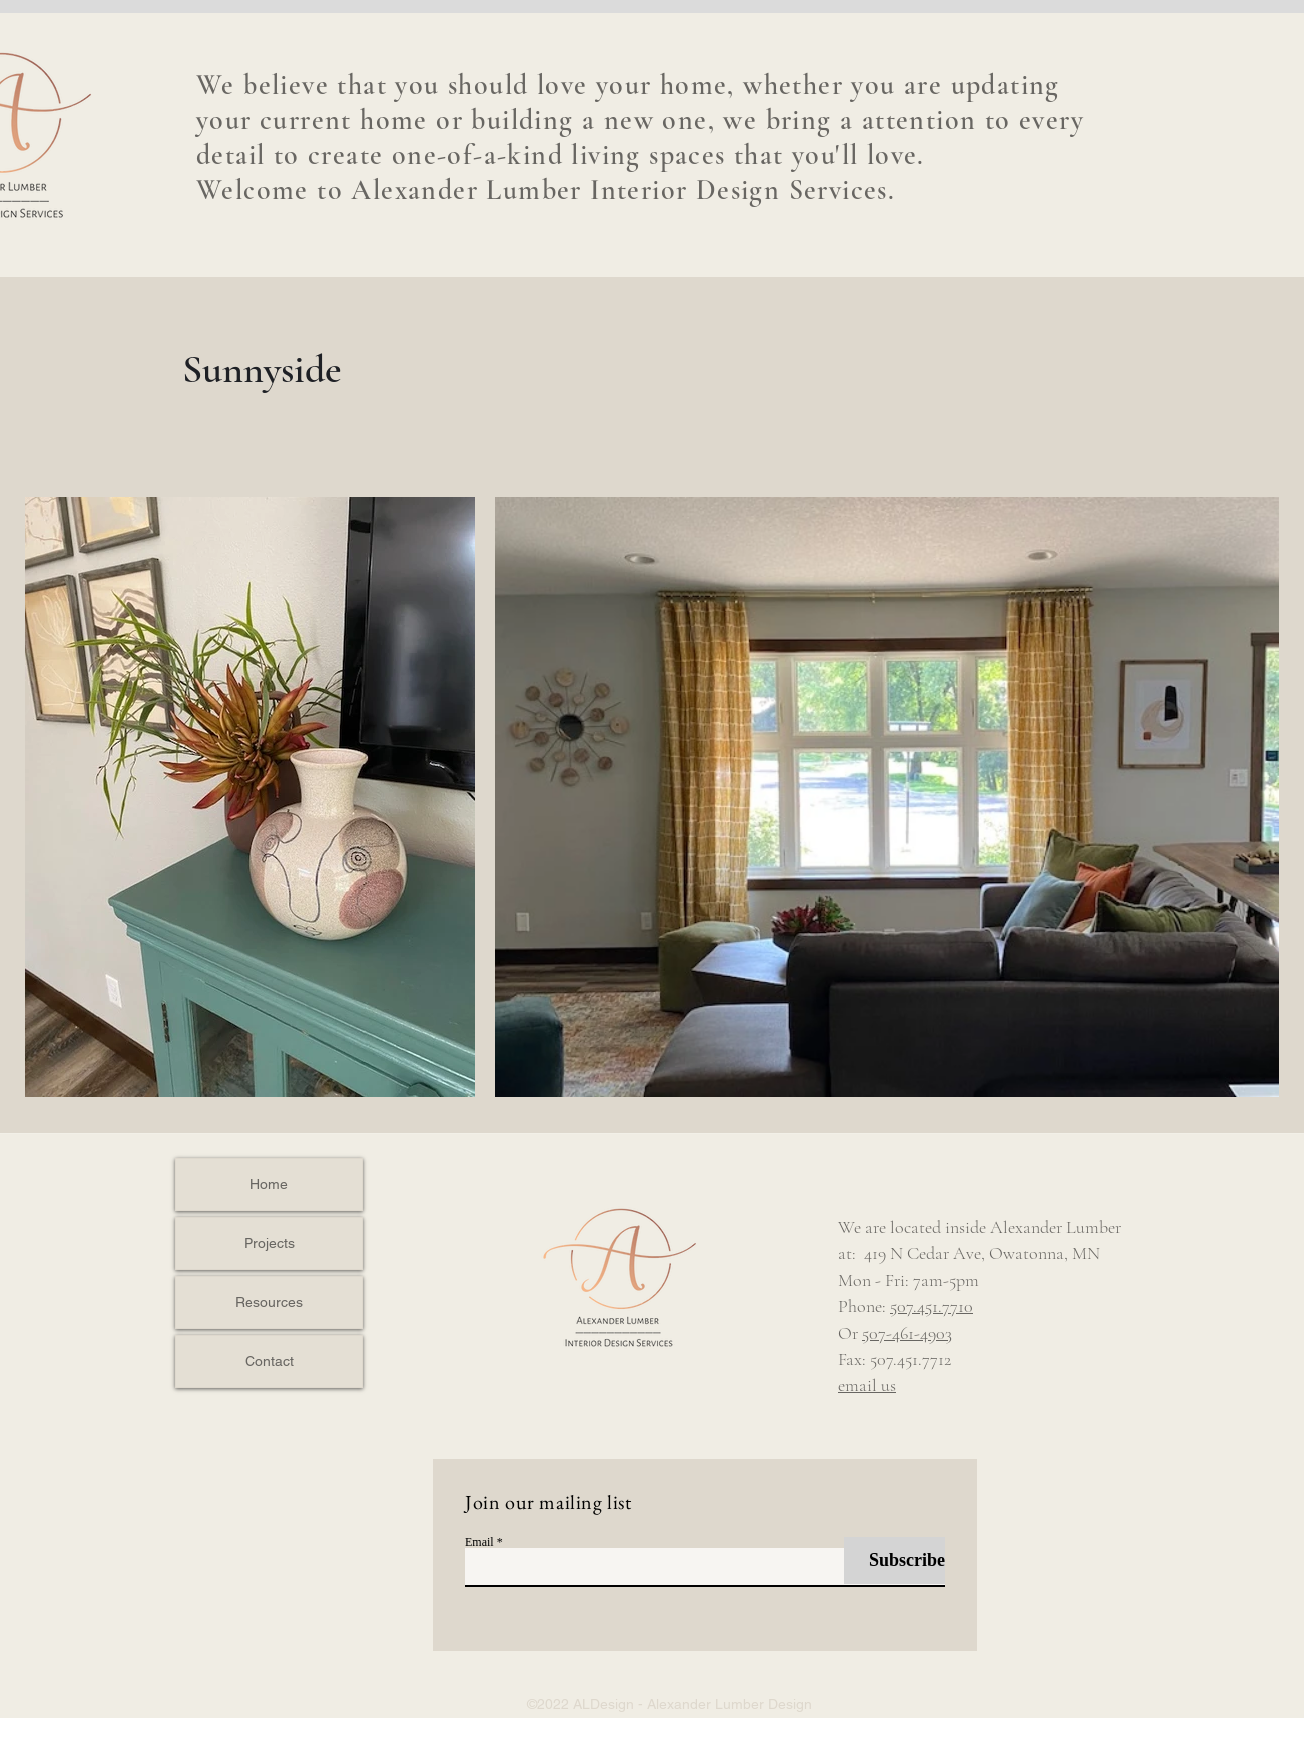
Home (269, 1184)
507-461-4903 (907, 1333)
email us (867, 1385)
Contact (269, 1361)
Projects (269, 1243)
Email (479, 1542)
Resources (269, 1302)
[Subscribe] (894, 1560)
